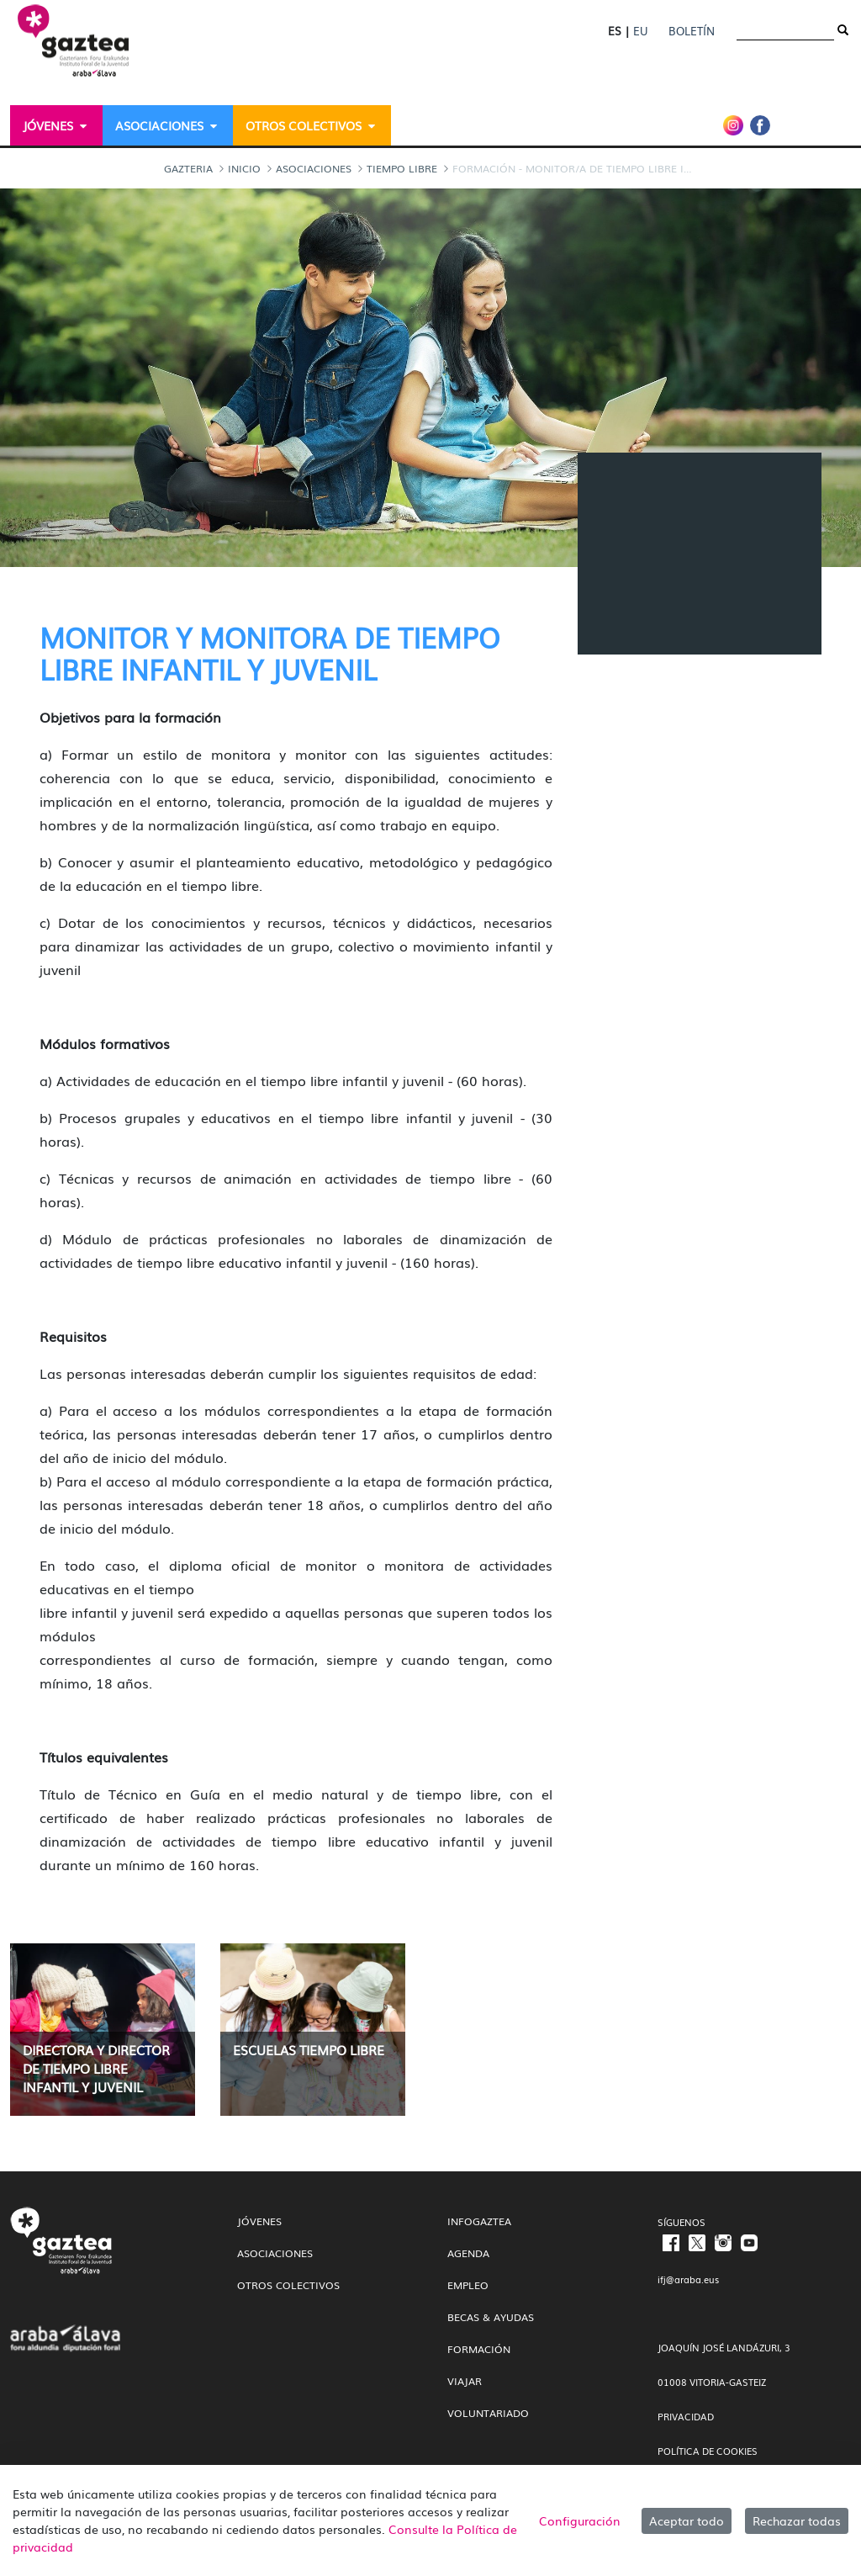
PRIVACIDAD (686, 2416)
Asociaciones (275, 2253)
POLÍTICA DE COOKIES (708, 2450)
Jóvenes (259, 2221)
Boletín (691, 31)
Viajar (464, 2380)
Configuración (580, 2520)
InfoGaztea (479, 2221)
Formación (478, 2348)
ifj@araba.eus (688, 2279)
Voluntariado (488, 2412)
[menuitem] (56, 125)
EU (640, 31)
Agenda (468, 2253)
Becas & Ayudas (490, 2316)
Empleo (468, 2284)
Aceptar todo (686, 2520)
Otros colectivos (288, 2284)
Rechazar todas (797, 2520)
